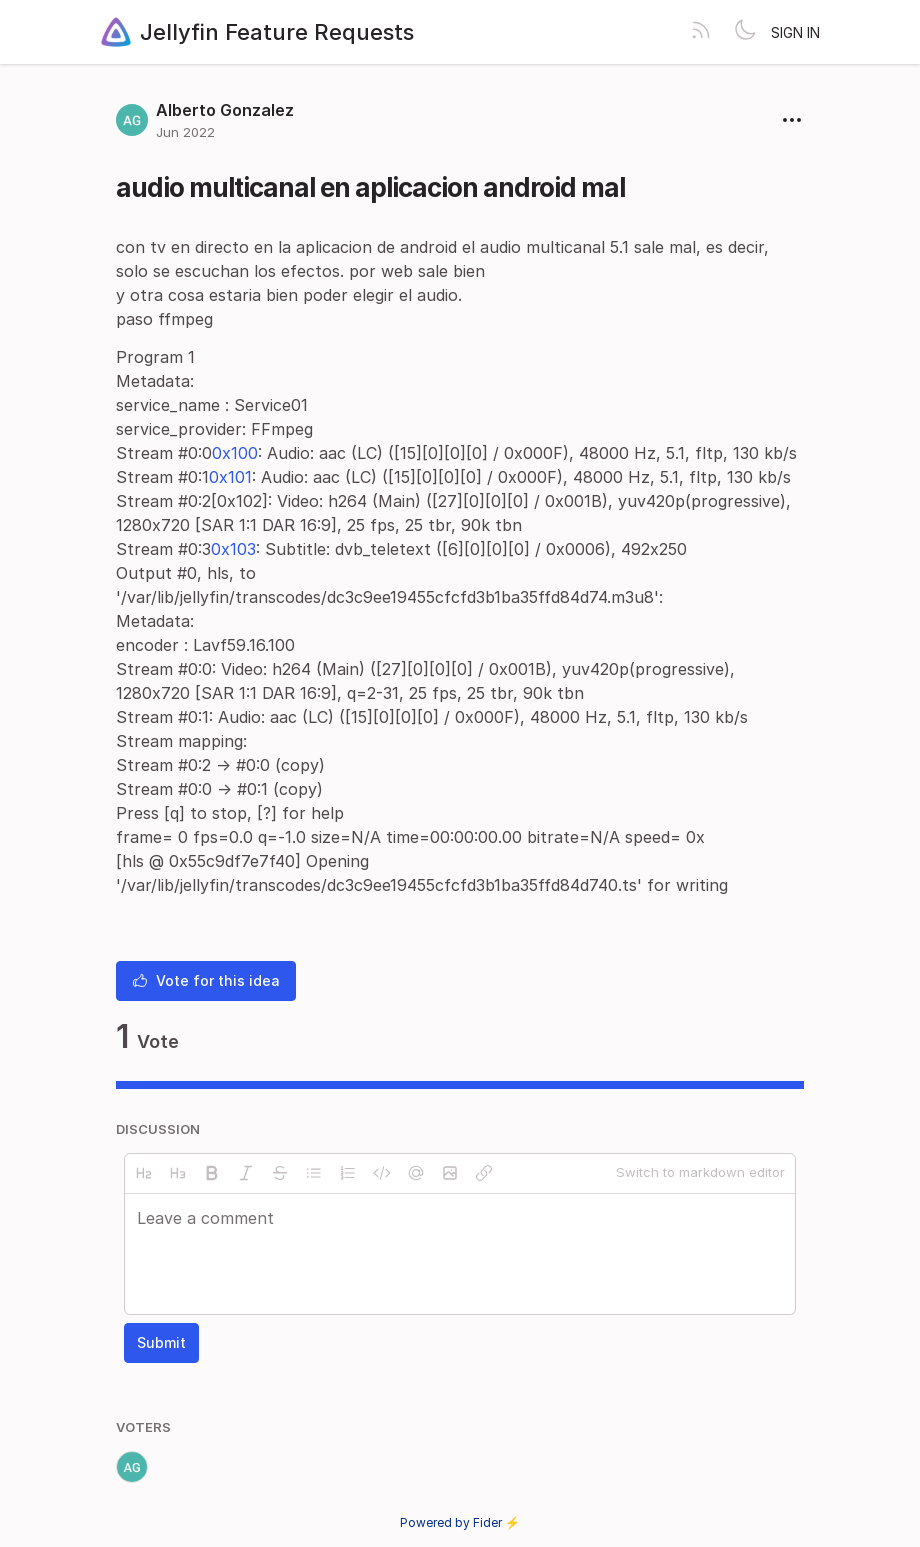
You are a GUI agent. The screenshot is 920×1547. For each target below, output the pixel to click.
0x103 (233, 549)
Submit (161, 1342)
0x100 (235, 453)
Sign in (795, 32)
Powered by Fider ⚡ (460, 1522)
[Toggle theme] (745, 32)
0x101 (230, 477)
